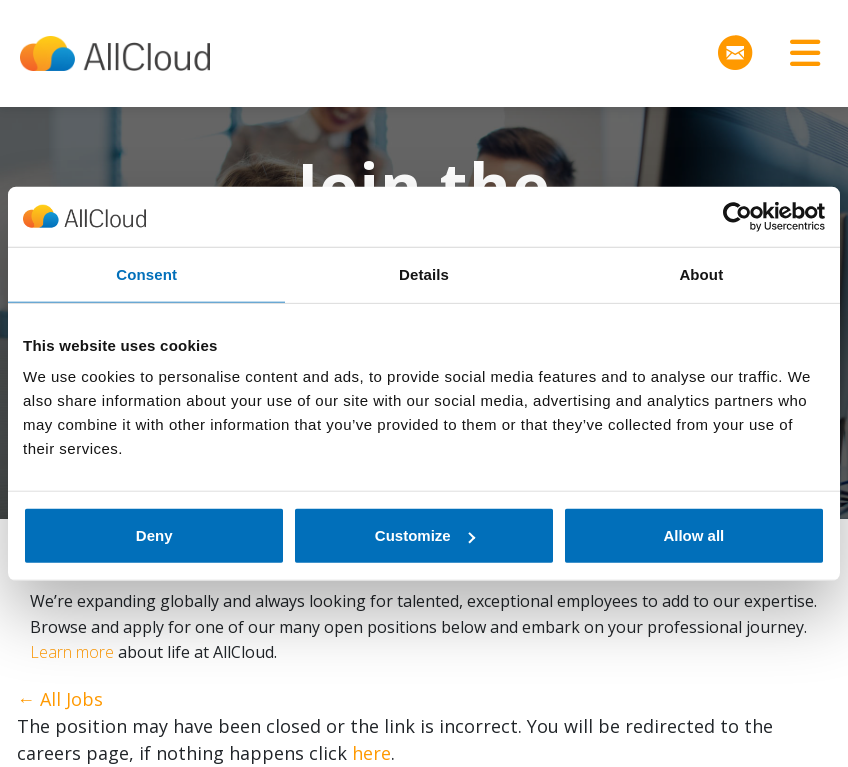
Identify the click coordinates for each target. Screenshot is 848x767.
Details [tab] (424, 273)
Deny (154, 535)
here (371, 753)
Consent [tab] (146, 273)
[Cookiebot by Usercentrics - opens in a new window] (737, 216)
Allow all (693, 535)
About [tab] (701, 273)
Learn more (72, 652)
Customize (425, 535)
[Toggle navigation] (798, 53)
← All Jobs (60, 699)
